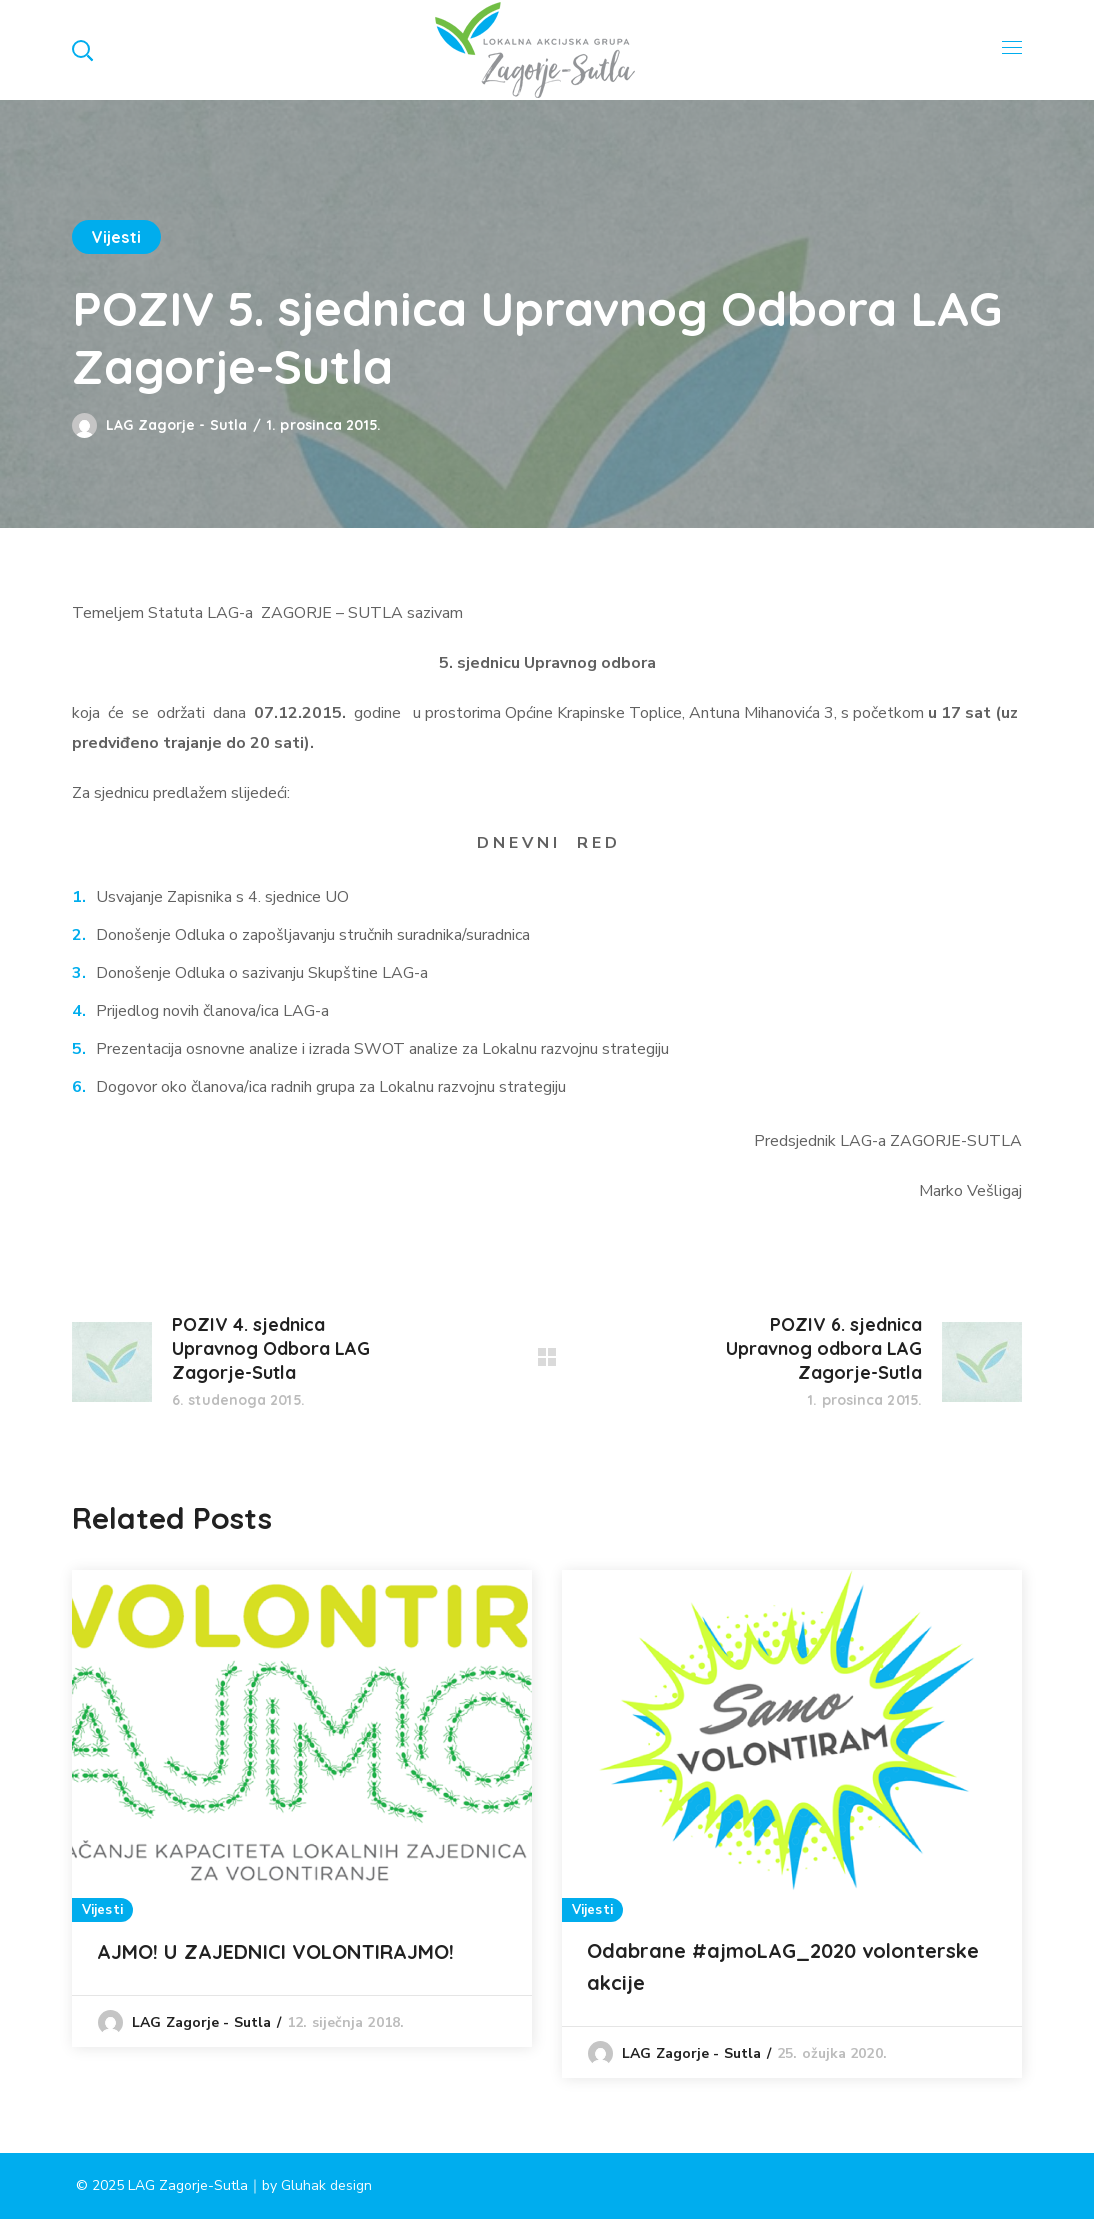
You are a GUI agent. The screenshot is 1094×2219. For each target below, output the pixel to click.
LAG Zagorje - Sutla (176, 425)
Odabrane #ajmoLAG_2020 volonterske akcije (783, 1966)
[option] (302, 1808)
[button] (82, 50)
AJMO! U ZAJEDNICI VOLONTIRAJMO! (275, 1951)
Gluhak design (326, 2185)
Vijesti (116, 237)
